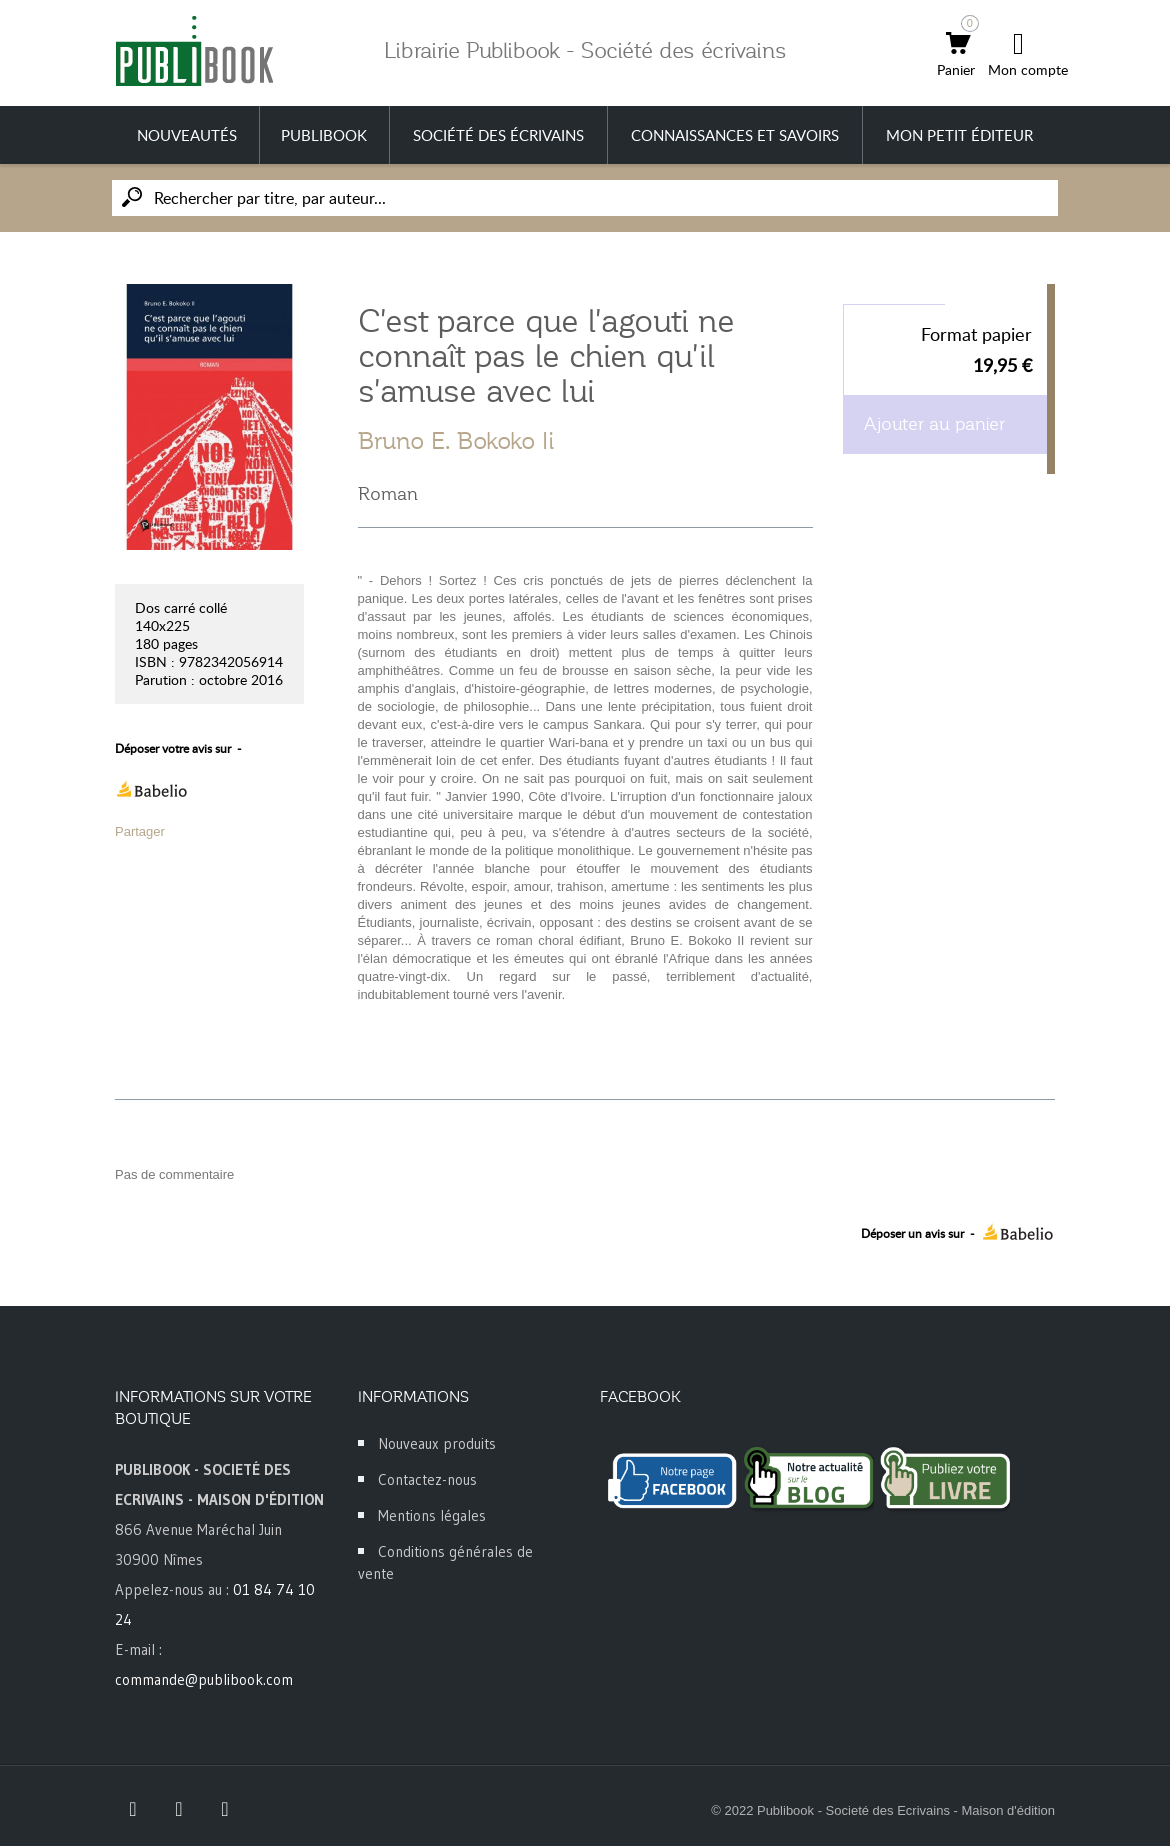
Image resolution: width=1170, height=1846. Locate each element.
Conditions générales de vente (445, 1562)
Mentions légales (432, 1515)
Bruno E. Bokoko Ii (456, 441)
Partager (140, 831)
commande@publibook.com (204, 1679)
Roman (388, 494)
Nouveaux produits (437, 1443)
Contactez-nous (427, 1479)
